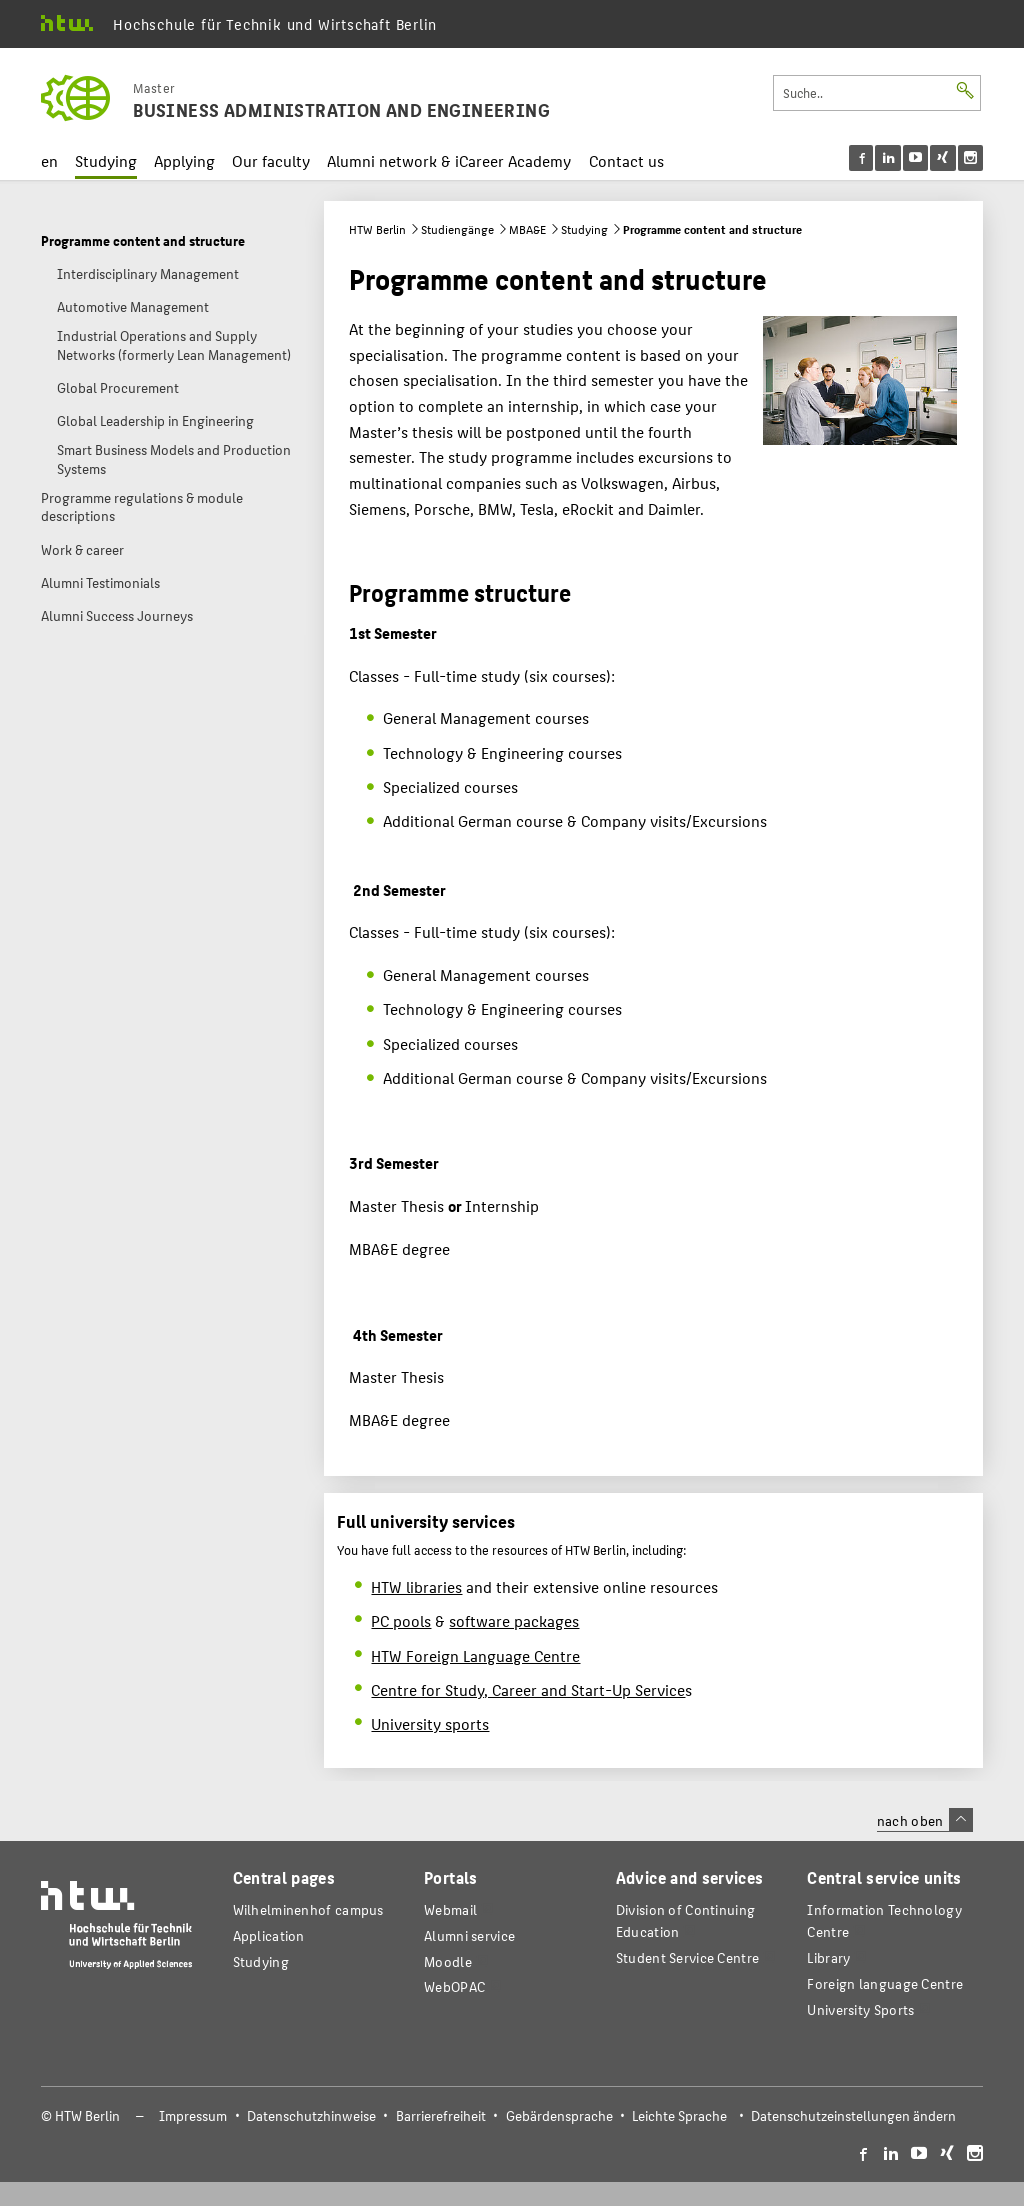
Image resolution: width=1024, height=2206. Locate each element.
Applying (184, 160)
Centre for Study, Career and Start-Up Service (528, 1689)
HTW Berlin (377, 229)
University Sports (860, 2009)
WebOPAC (454, 1986)
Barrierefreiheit (441, 2115)
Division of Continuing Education (685, 1920)
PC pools (401, 1620)
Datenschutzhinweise (311, 2115)
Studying (106, 160)
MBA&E (527, 229)
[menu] (916, 158)
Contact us (626, 160)
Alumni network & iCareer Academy (449, 160)
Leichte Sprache (679, 2115)
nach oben (925, 1820)
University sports (430, 1723)
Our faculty (271, 160)
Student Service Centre (687, 1957)
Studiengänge (457, 229)
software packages (514, 1620)
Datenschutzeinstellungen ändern (853, 2115)
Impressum (193, 2115)
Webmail (450, 1909)
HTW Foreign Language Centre (475, 1655)
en (49, 160)
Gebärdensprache (559, 2115)
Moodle (448, 1961)
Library (828, 1957)
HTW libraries (416, 1586)
